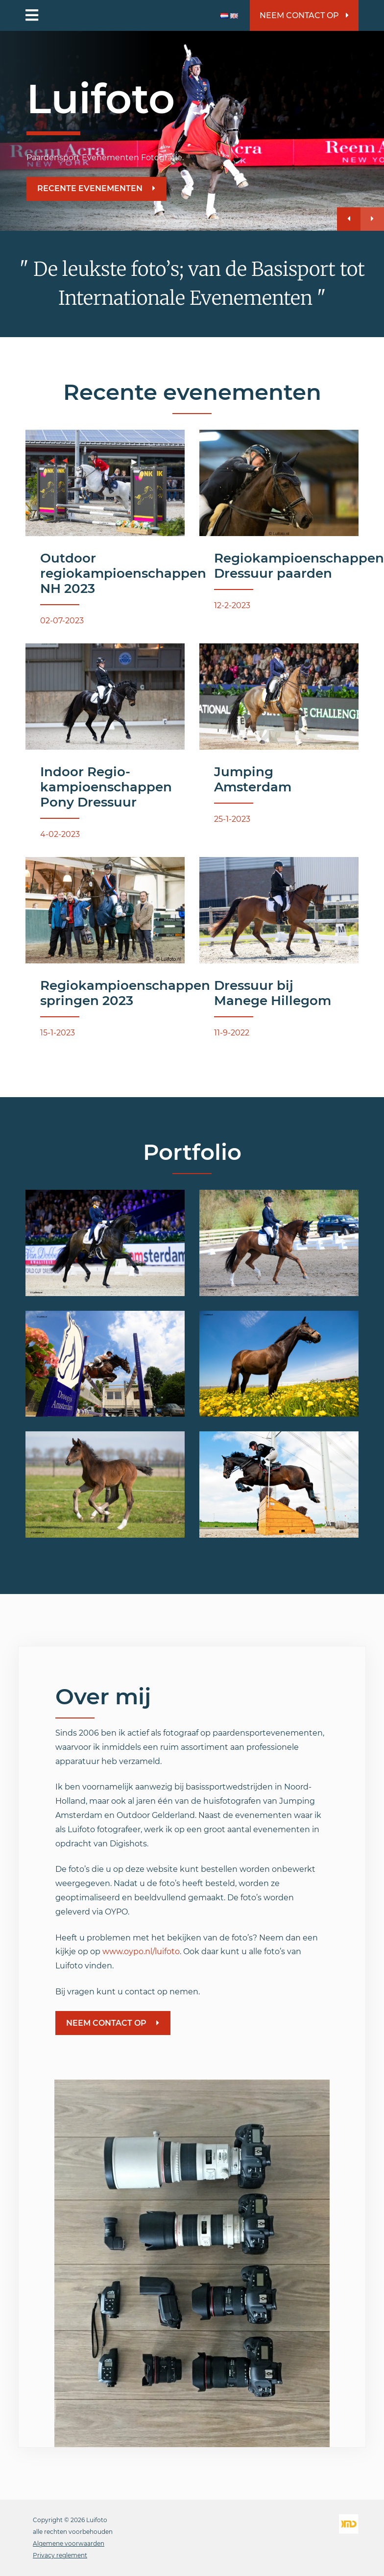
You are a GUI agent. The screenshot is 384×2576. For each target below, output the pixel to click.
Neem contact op (304, 15)
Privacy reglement (60, 2555)
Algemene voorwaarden (68, 2543)
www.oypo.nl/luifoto (141, 1951)
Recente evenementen (96, 188)
